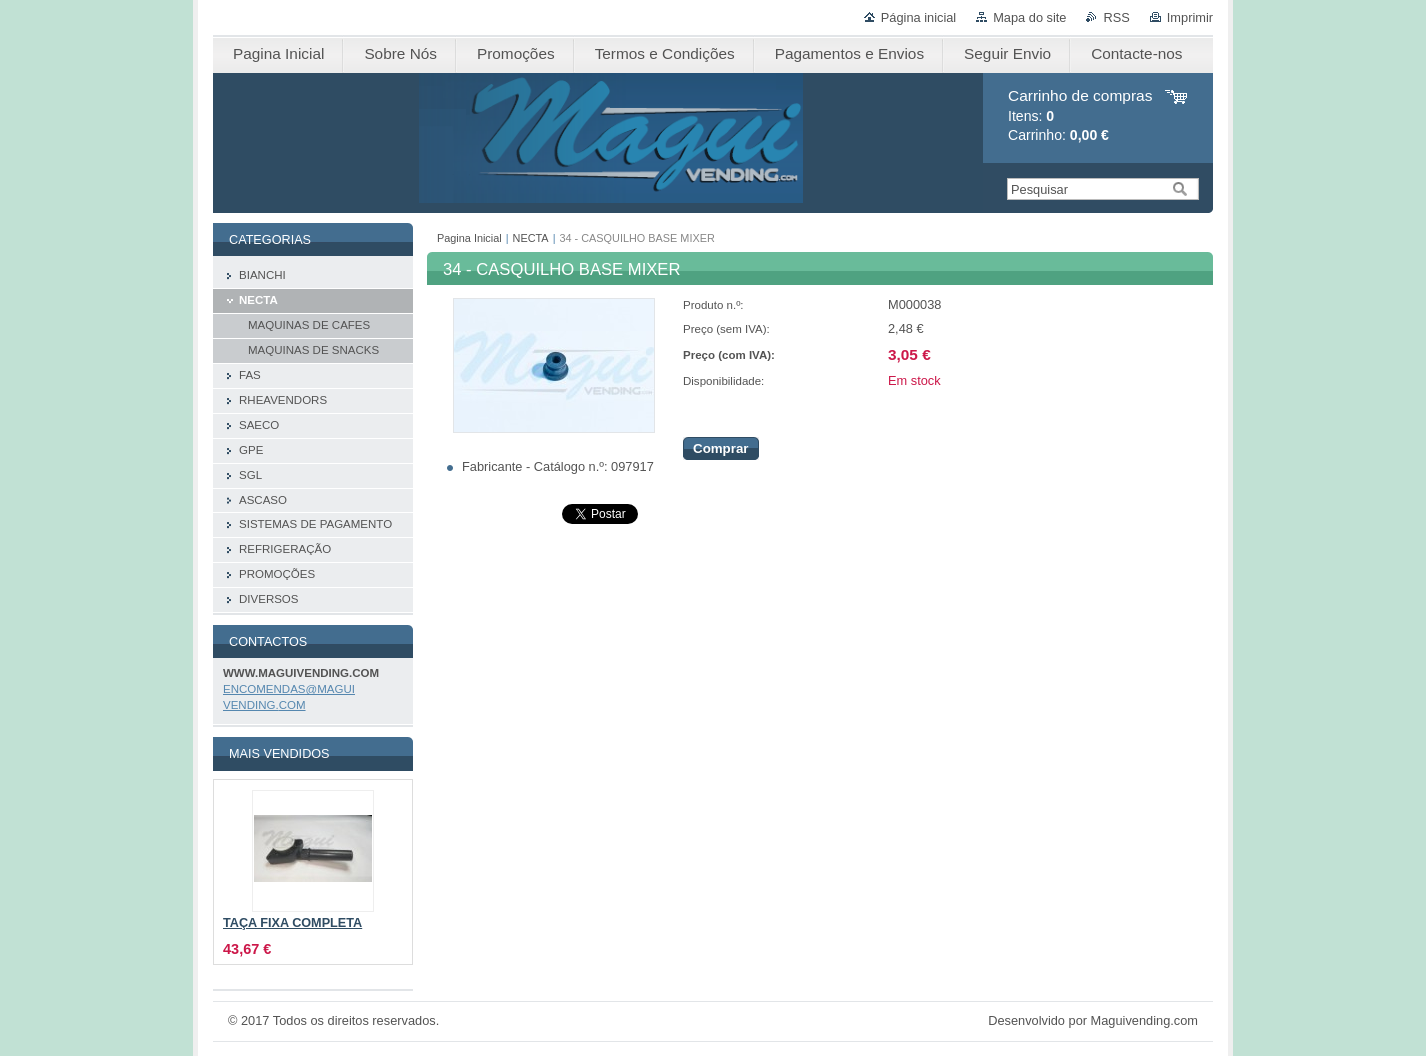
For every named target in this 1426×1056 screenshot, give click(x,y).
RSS (1116, 17)
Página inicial (918, 17)
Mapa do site (1029, 17)
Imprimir (1190, 17)
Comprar (721, 448)
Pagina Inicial (469, 238)
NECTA (531, 238)
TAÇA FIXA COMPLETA (292, 923)
